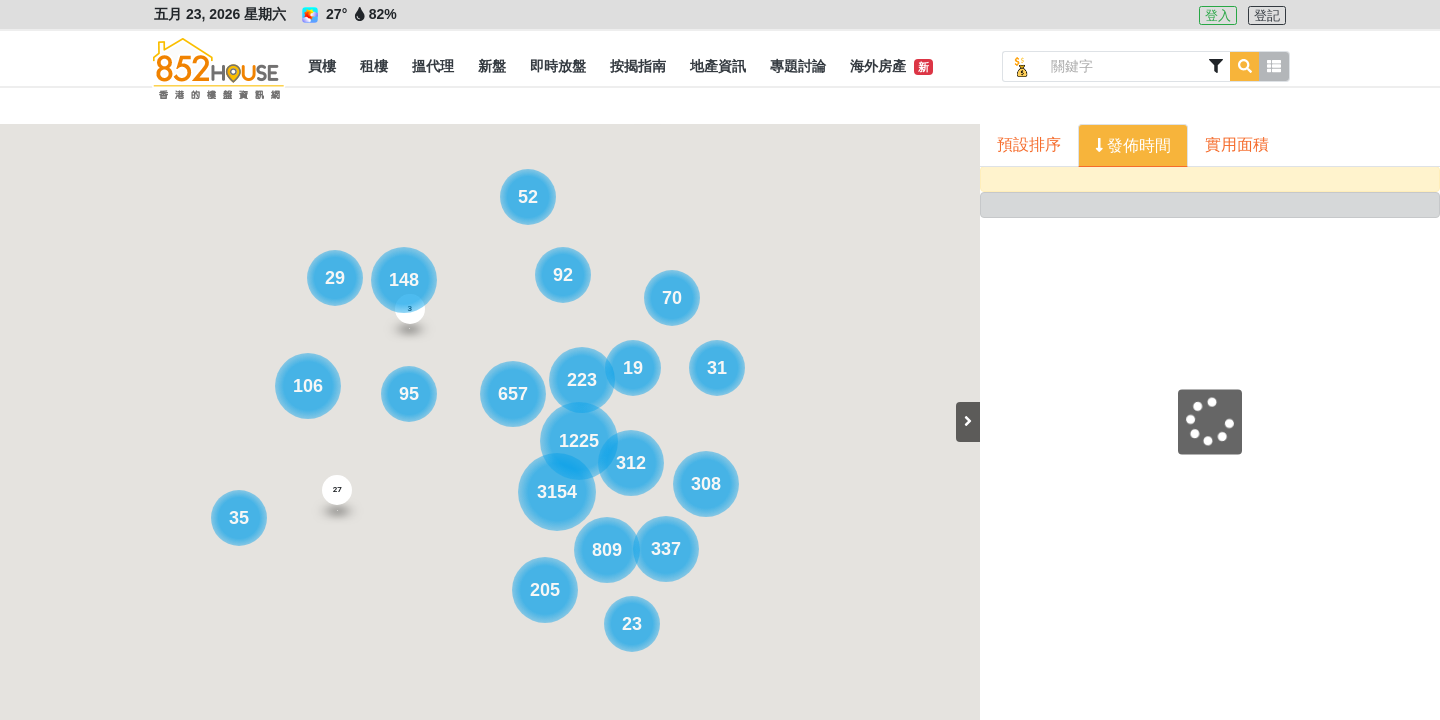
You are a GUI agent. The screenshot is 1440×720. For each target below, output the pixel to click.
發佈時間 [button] (1137, 145)
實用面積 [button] (1237, 144)
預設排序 (1029, 144)
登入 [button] (1218, 15)
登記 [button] (1267, 15)
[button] (322, 67)
